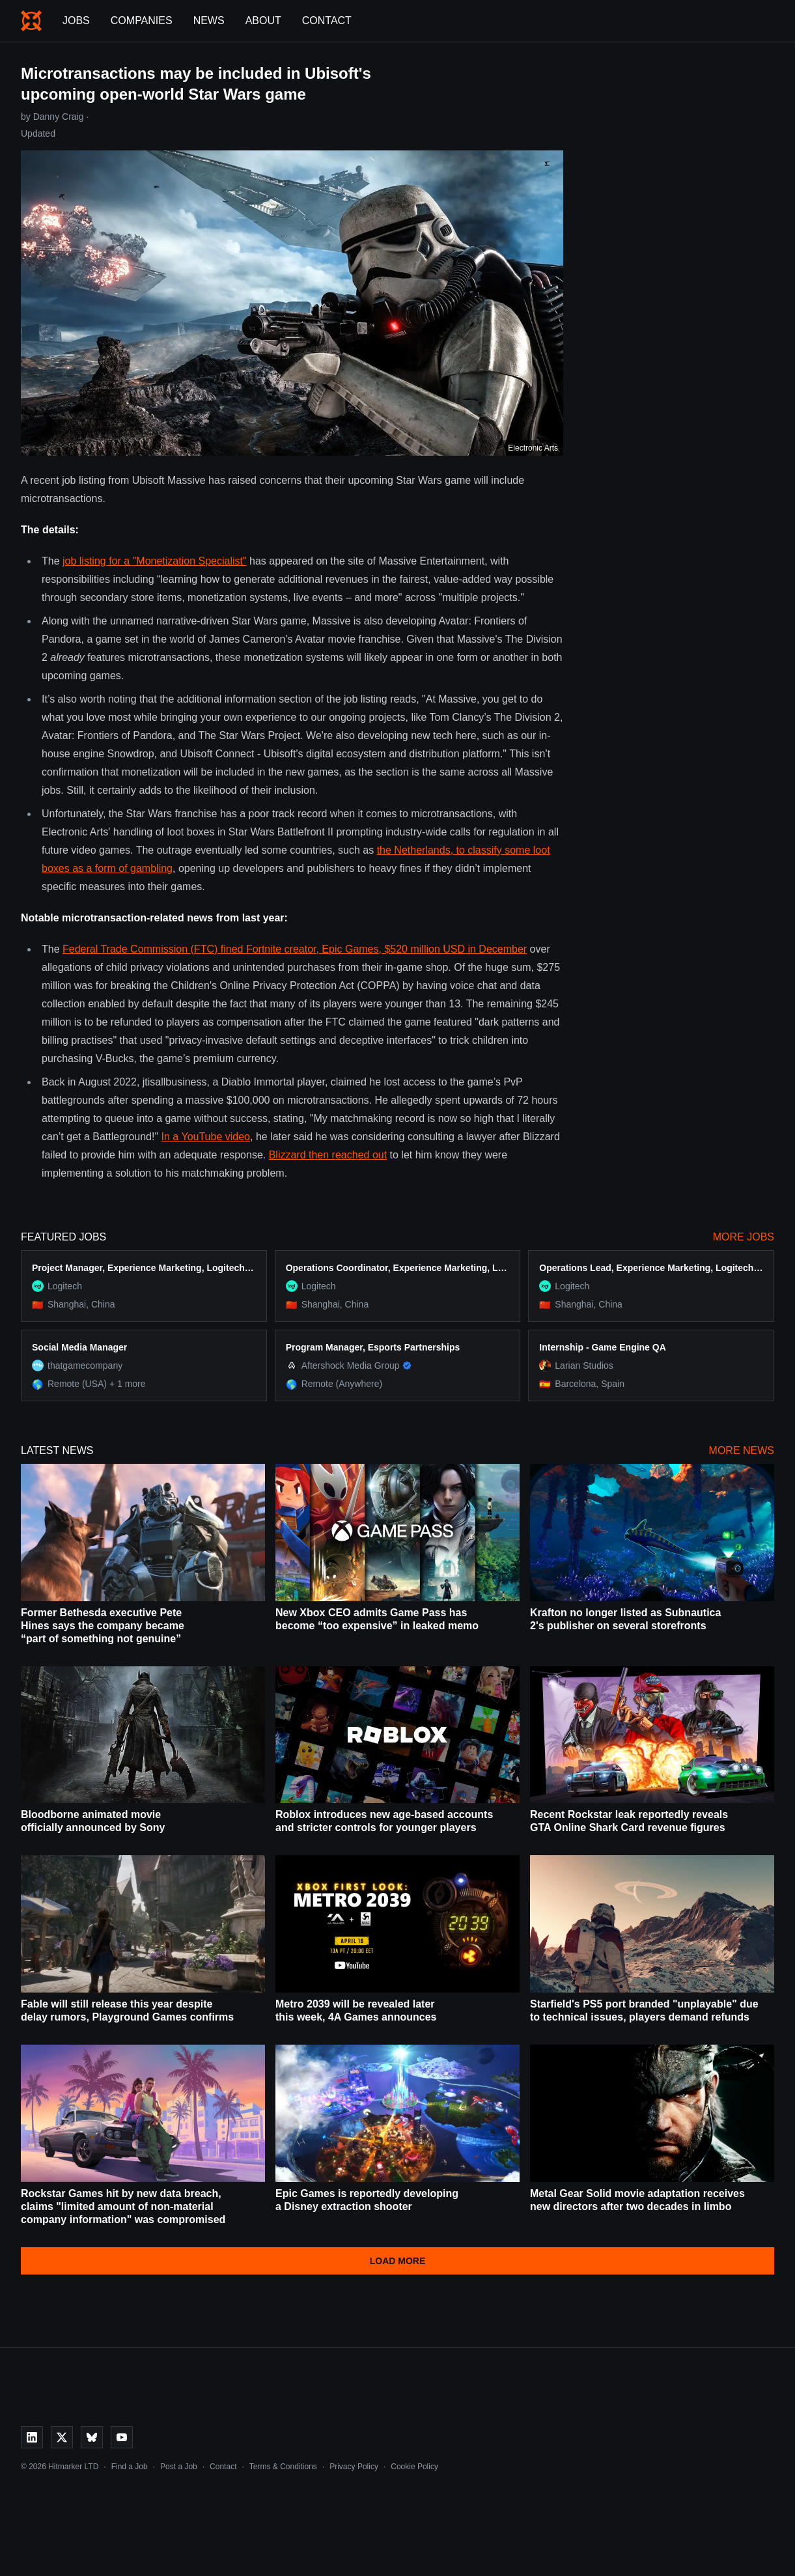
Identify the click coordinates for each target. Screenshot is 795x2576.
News (209, 20)
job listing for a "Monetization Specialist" (155, 561)
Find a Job (129, 2466)
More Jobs (743, 1236)
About (263, 20)
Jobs (76, 20)
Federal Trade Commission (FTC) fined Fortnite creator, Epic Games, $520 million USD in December (295, 949)
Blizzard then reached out (328, 1154)
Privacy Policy (353, 2466)
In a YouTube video (205, 1136)
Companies (142, 20)
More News (741, 1450)
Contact (327, 20)
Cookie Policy (414, 2466)
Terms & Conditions (283, 2466)
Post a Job (178, 2466)
